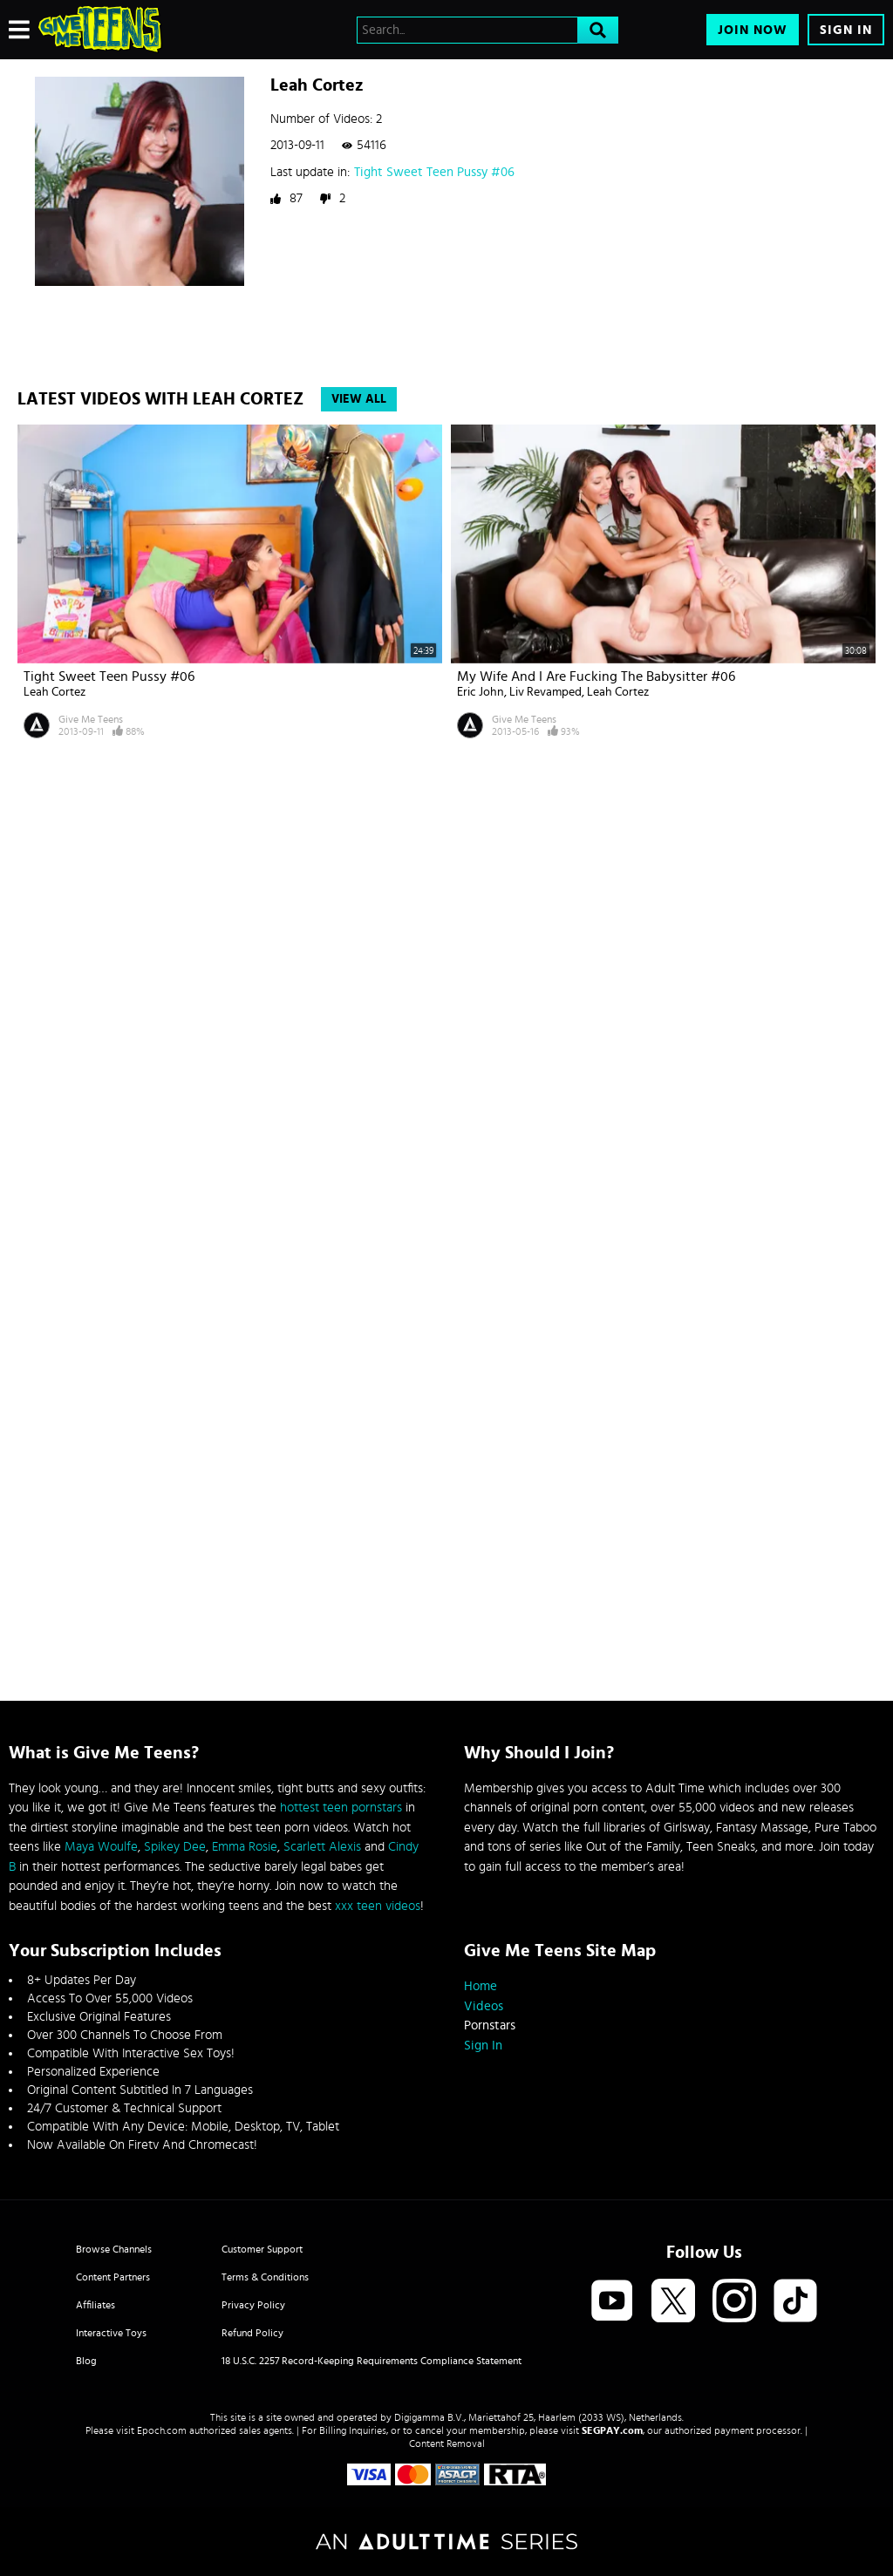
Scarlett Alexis (322, 1846)
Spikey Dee (175, 1846)
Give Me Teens (90, 719)
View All (358, 399)
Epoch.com (162, 2430)
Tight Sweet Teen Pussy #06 (434, 172)
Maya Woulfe (101, 1846)
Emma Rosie (244, 1846)
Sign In (846, 30)
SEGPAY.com (612, 2430)
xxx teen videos (377, 1906)
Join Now (752, 30)
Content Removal (447, 2443)
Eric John (480, 692)
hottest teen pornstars (341, 1807)
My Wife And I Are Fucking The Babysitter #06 (596, 676)
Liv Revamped (545, 692)
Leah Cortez (54, 692)
